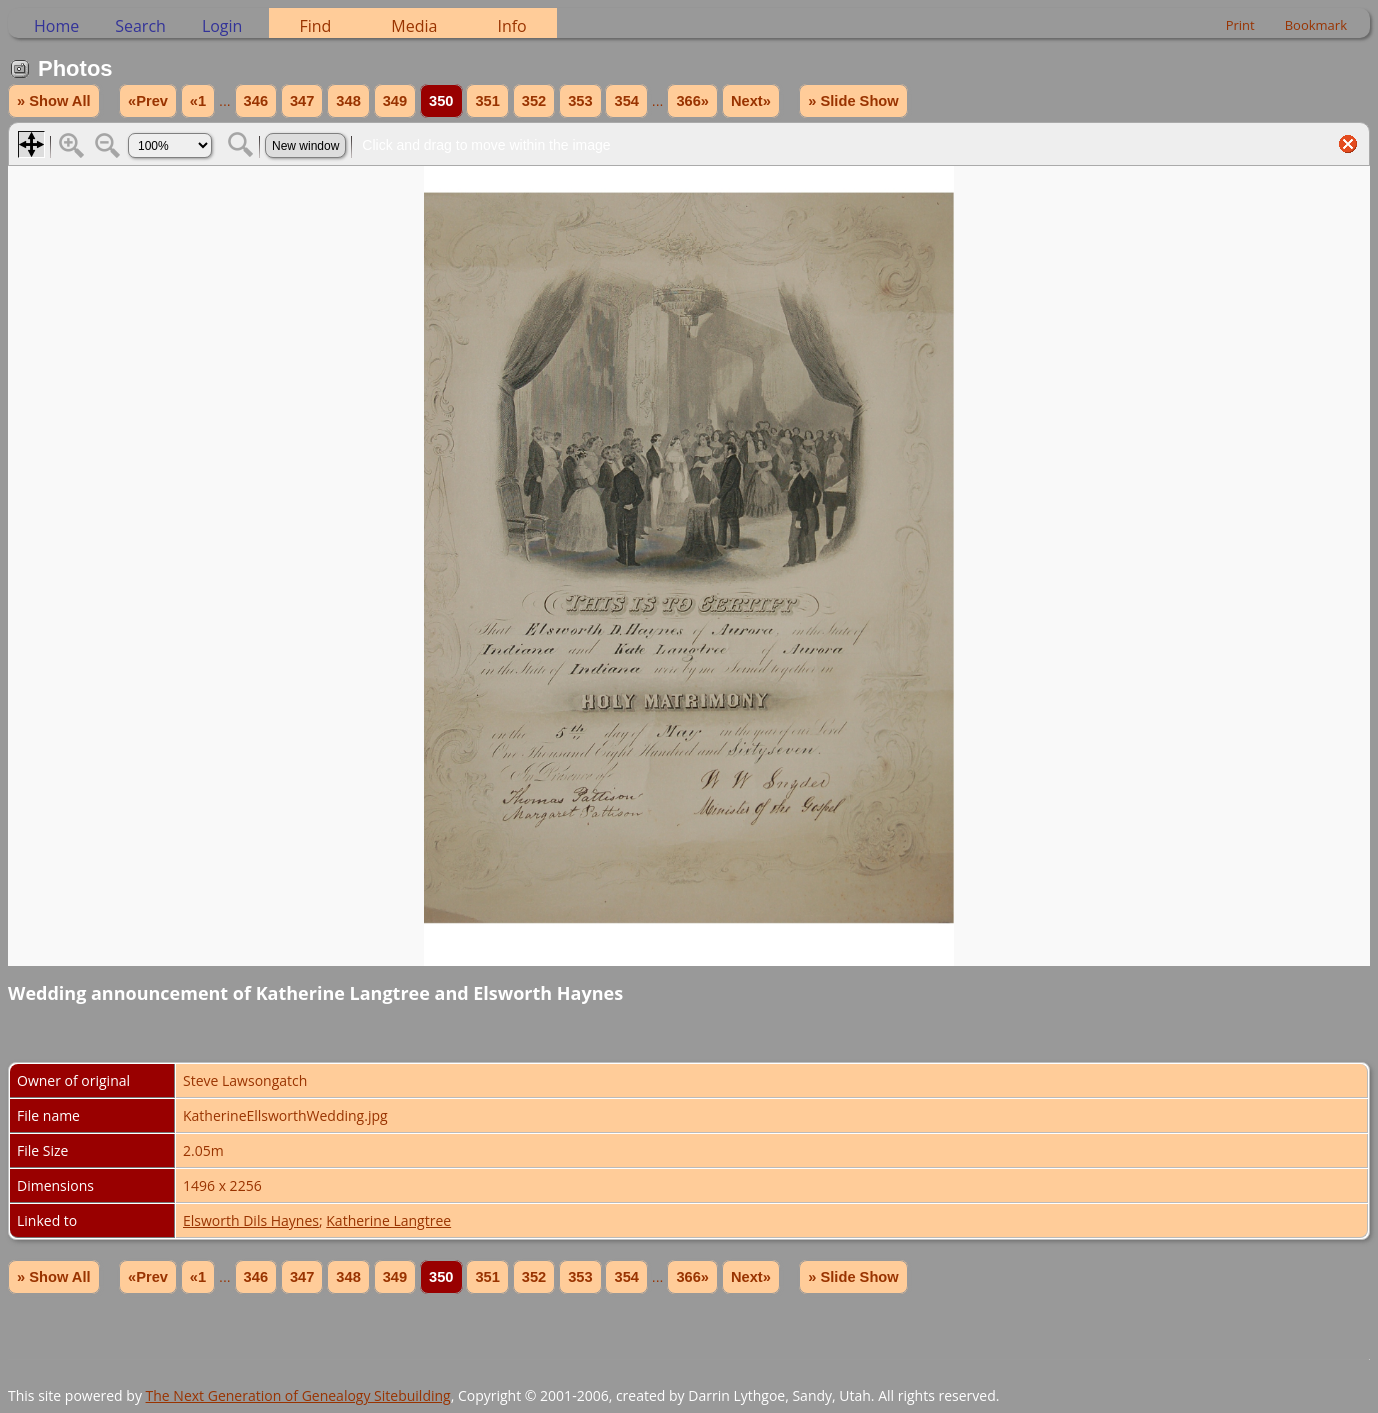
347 (302, 101)
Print (1240, 25)
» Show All (54, 101)
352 (534, 101)
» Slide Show (853, 101)
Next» (751, 101)
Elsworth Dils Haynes (251, 1220)
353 (580, 101)
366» (692, 101)
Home (56, 26)
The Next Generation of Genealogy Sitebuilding (298, 1395)
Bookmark (1316, 25)
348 (348, 101)
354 (626, 101)
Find (315, 26)
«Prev (148, 101)
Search (140, 26)
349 (395, 101)
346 (256, 101)
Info (511, 26)
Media (414, 26)
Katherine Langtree (388, 1220)
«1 (198, 101)
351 (487, 101)
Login (222, 26)
